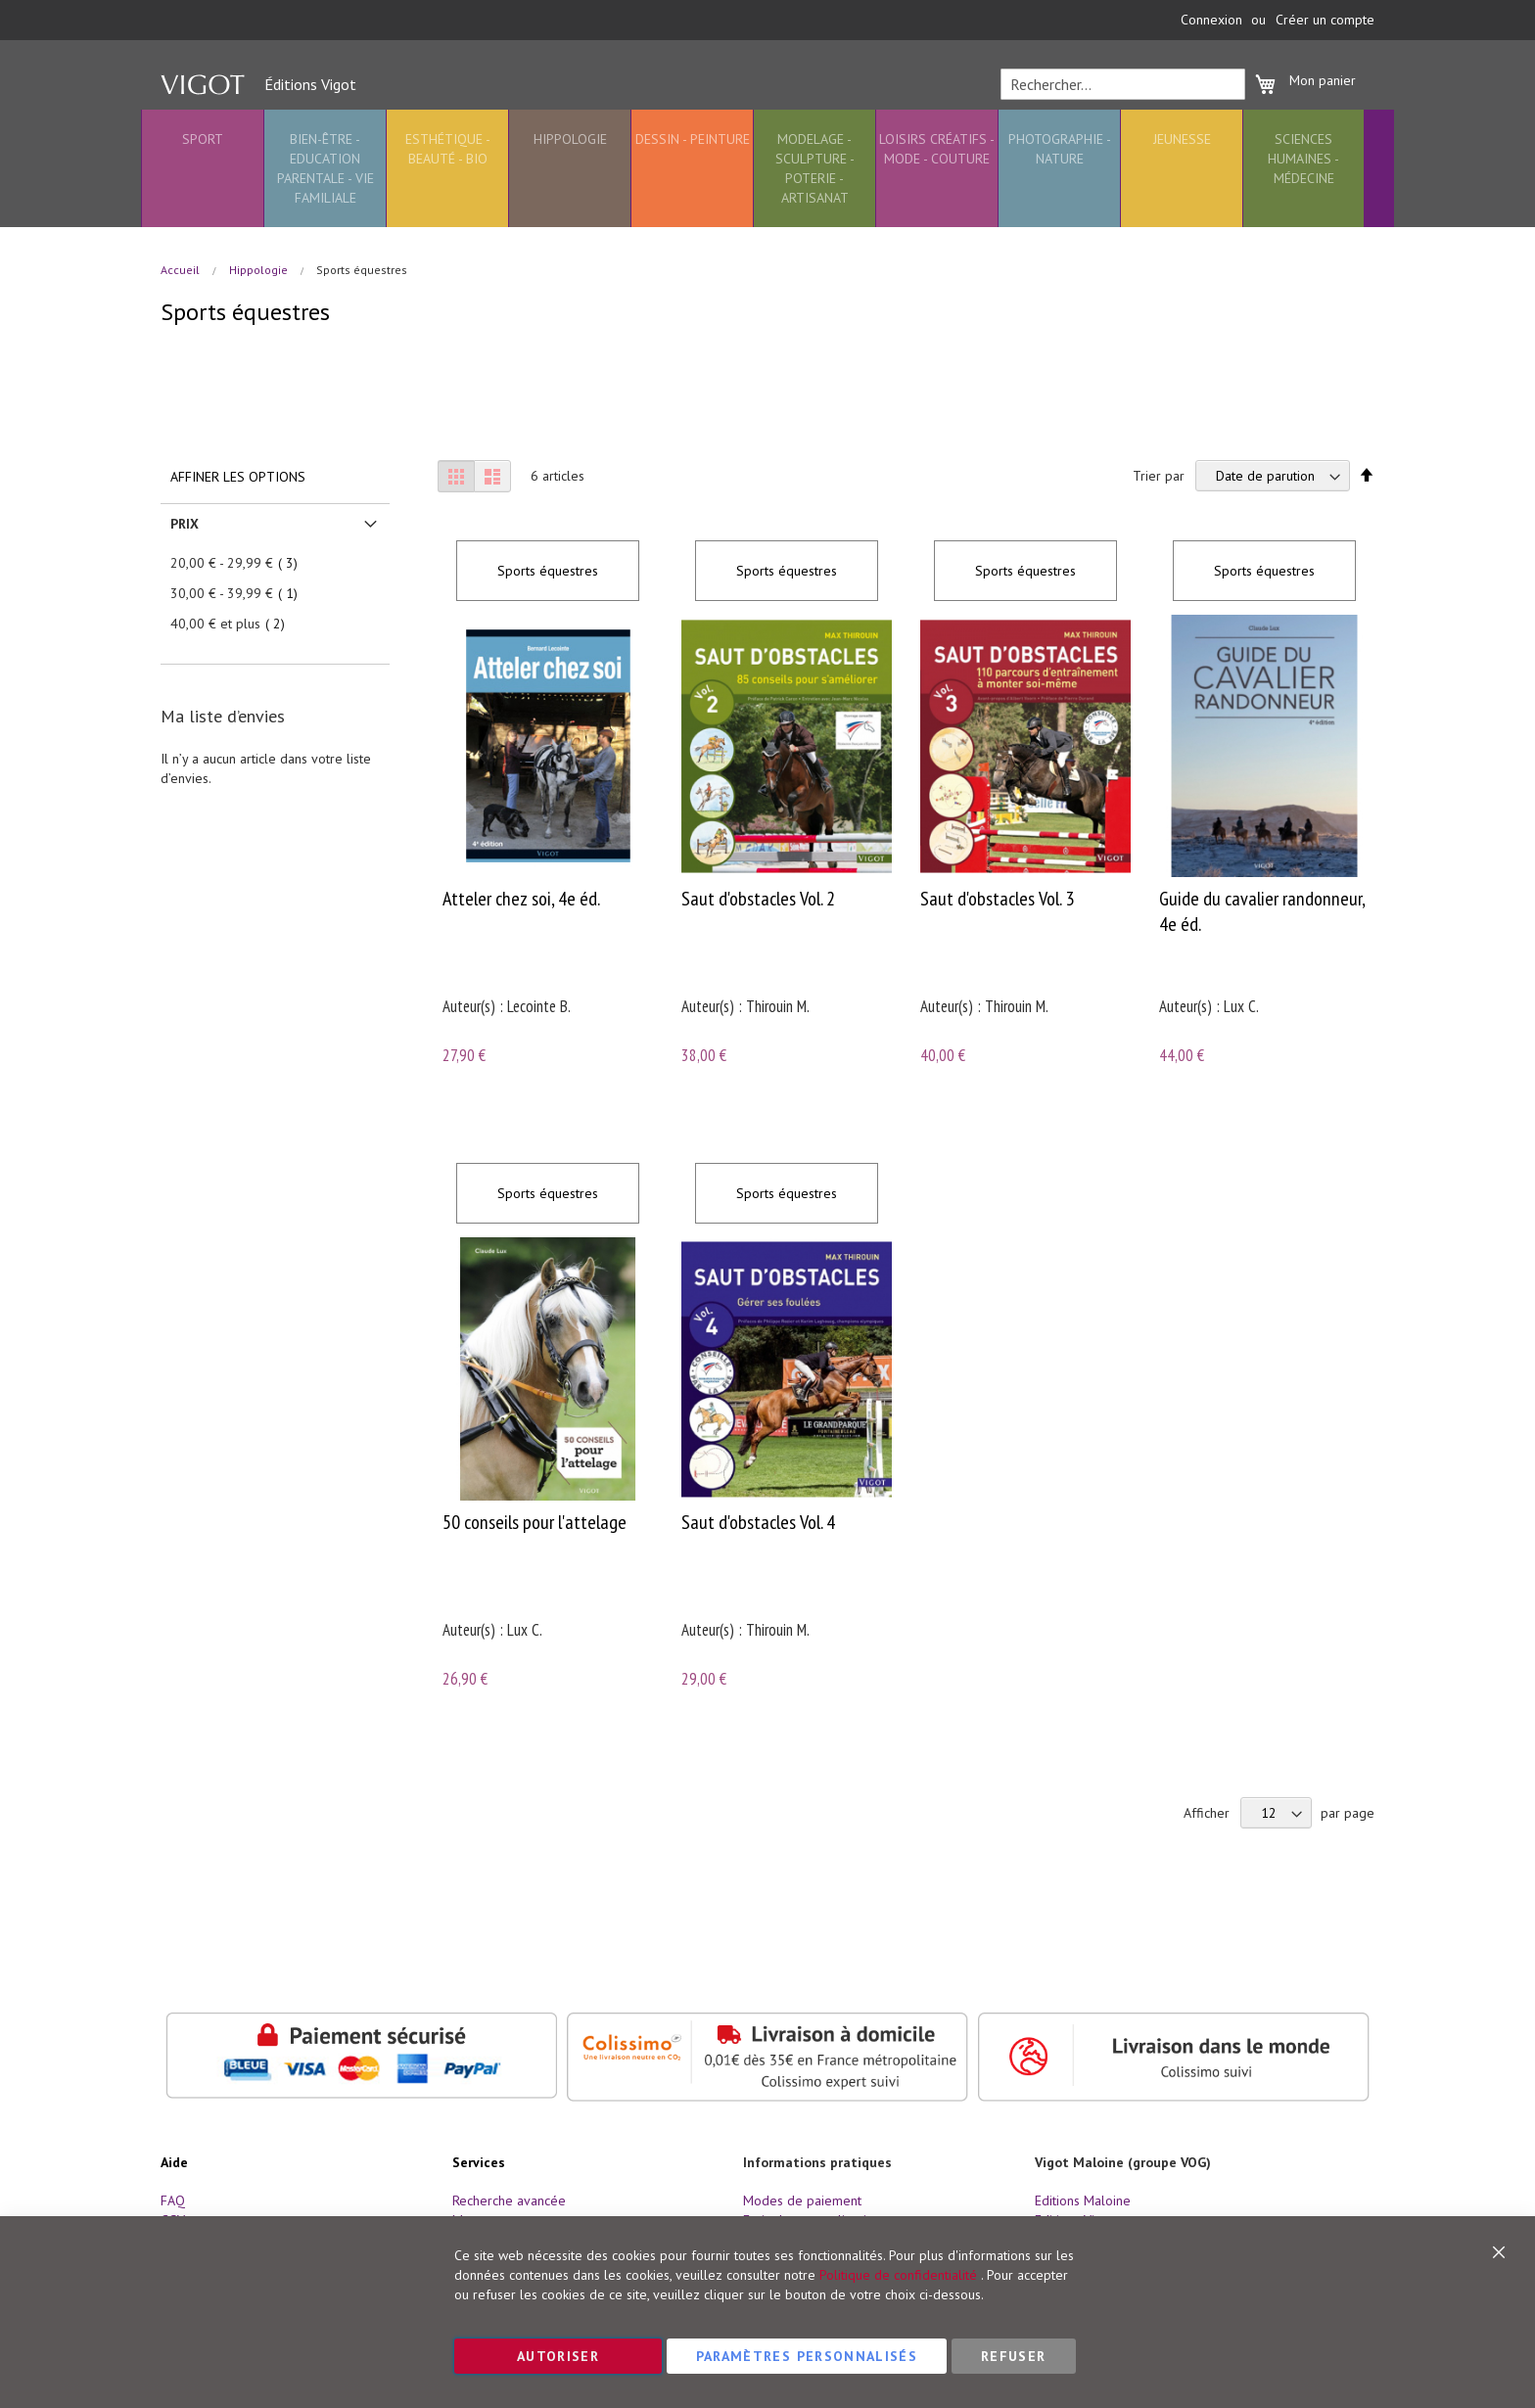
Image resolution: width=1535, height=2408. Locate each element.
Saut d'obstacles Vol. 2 (758, 898)
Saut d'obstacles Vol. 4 (758, 1522)
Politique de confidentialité (898, 2275)
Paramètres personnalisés (806, 2356)
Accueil (182, 269)
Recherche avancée (509, 2200)
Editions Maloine (1083, 2200)
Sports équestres (547, 570)
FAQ (173, 2200)
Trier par (1159, 476)
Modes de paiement (802, 2200)
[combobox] (1122, 84)
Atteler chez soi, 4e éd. (521, 898)
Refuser (1013, 2356)
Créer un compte (1325, 19)
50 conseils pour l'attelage (534, 1522)
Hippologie (260, 269)
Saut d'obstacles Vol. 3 (997, 898)
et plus (233, 623)
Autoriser (558, 2356)
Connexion (1211, 19)
